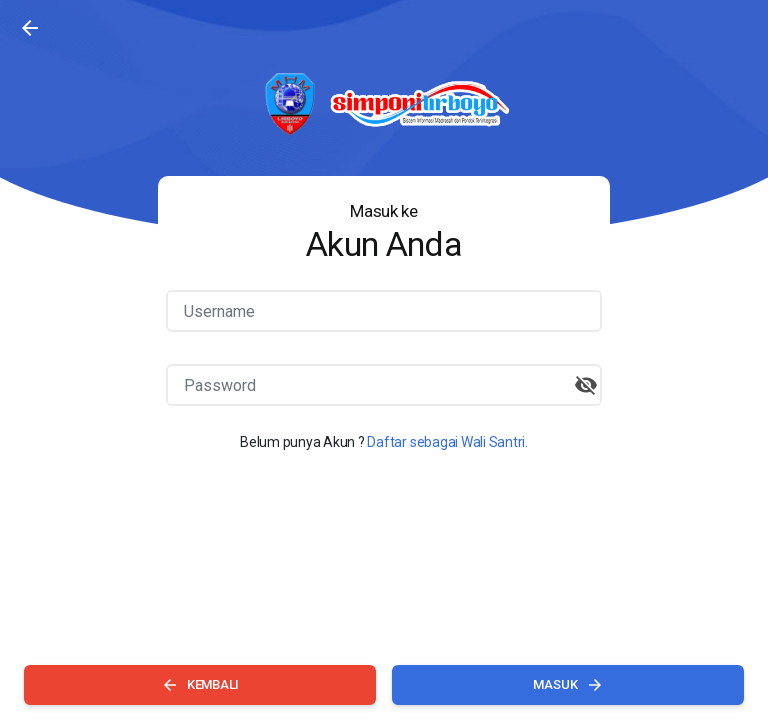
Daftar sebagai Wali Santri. (447, 442)
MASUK (568, 685)
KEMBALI (200, 685)
